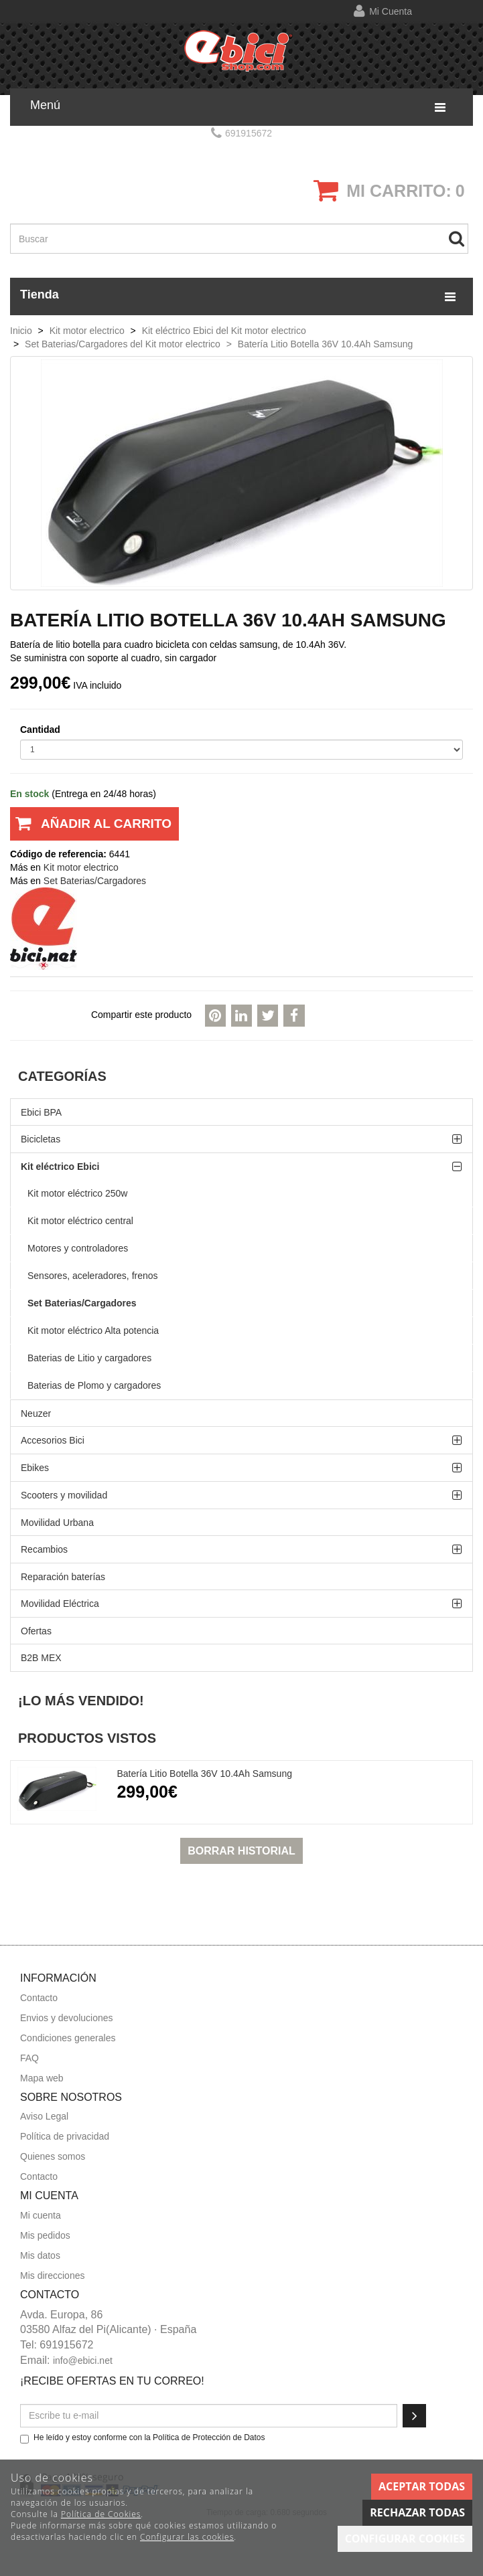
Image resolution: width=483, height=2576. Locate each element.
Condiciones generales (67, 2038)
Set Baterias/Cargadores (82, 1303)
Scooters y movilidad (64, 1495)
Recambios (44, 1549)
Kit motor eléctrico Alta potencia (93, 1330)
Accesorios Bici (52, 1440)
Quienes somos (52, 2156)
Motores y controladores (77, 1248)
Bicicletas (40, 1139)
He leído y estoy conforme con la (142, 2438)
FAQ (29, 2058)
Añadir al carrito (90, 829)
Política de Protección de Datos (209, 2437)
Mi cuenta (390, 11)
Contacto (39, 1997)
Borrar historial (241, 1851)
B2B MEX (41, 1657)
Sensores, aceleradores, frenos (92, 1275)
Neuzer (36, 1413)
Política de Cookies (101, 2514)
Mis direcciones (52, 2275)
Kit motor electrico (81, 867)
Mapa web (42, 2078)
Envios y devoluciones (66, 2017)
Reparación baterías (63, 1576)
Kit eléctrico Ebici (60, 1166)
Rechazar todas (417, 2512)
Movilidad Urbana (57, 1522)
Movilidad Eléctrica (60, 1603)
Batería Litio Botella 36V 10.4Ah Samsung (204, 1773)
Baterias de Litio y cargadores (89, 1358)
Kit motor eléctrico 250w (77, 1193)
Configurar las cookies (187, 2537)
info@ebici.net (83, 2360)
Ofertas (36, 1631)
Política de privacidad (64, 2136)
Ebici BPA (41, 1112)
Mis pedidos (45, 2235)
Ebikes (35, 1467)
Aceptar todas (421, 2486)
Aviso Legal (44, 2116)
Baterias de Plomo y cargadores (94, 1385)
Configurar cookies (405, 2538)
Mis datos (40, 2255)
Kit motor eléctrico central (80, 1220)
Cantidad (40, 729)
